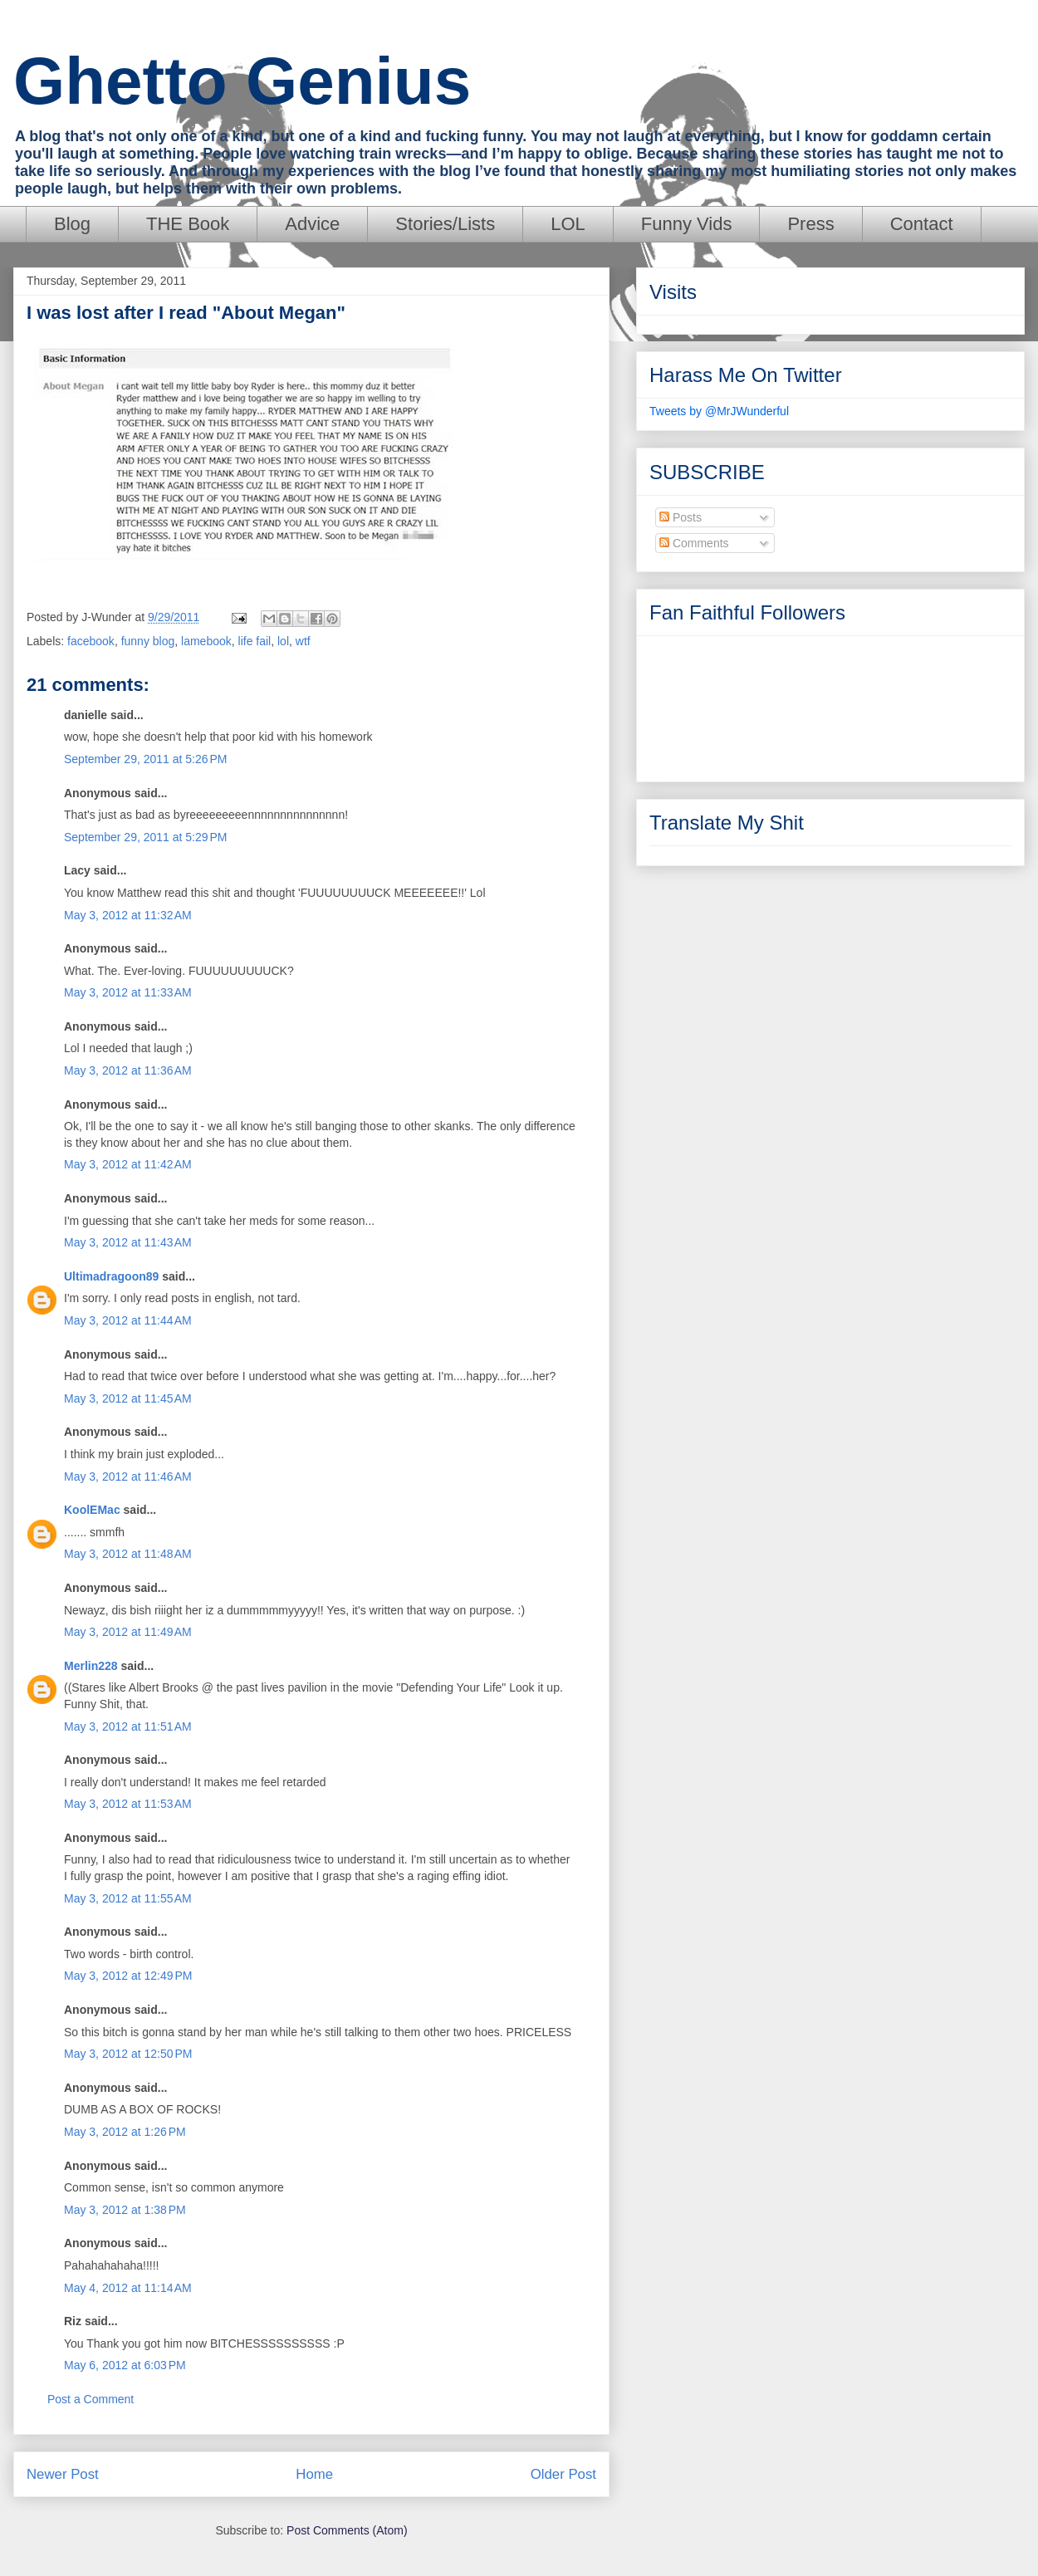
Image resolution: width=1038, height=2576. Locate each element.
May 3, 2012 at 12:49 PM (128, 1975)
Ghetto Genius (242, 81)
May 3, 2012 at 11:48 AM (128, 1553)
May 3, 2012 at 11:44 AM (128, 1320)
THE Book (187, 223)
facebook (91, 641)
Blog (72, 223)
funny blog (148, 641)
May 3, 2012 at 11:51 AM (128, 1726)
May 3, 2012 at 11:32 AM (128, 915)
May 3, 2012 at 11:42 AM (128, 1164)
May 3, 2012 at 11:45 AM (128, 1398)
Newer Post (63, 2474)
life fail (255, 641)
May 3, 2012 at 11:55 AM (128, 1898)
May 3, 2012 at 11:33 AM (128, 992)
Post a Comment (90, 2399)
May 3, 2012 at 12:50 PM (128, 2053)
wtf (303, 641)
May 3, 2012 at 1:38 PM (125, 2209)
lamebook (206, 641)
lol (283, 641)
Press (810, 223)
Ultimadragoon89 (111, 1276)
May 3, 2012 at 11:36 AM (128, 1070)
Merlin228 (91, 1665)
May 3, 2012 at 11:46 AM (128, 1476)
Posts (680, 517)
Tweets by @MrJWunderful (719, 411)
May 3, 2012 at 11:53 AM (128, 1803)
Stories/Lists (445, 223)
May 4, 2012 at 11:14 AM (128, 2287)
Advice (312, 223)
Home (314, 2474)
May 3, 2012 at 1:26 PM (125, 2131)
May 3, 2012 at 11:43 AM (128, 1242)
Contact (921, 223)
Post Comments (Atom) (346, 2530)
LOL (568, 223)
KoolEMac (92, 1509)
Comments (694, 543)
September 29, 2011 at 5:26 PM (146, 759)
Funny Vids (686, 223)
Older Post (563, 2474)
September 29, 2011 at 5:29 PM (146, 837)
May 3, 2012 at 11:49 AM (128, 1631)
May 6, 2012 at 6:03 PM (125, 2365)
